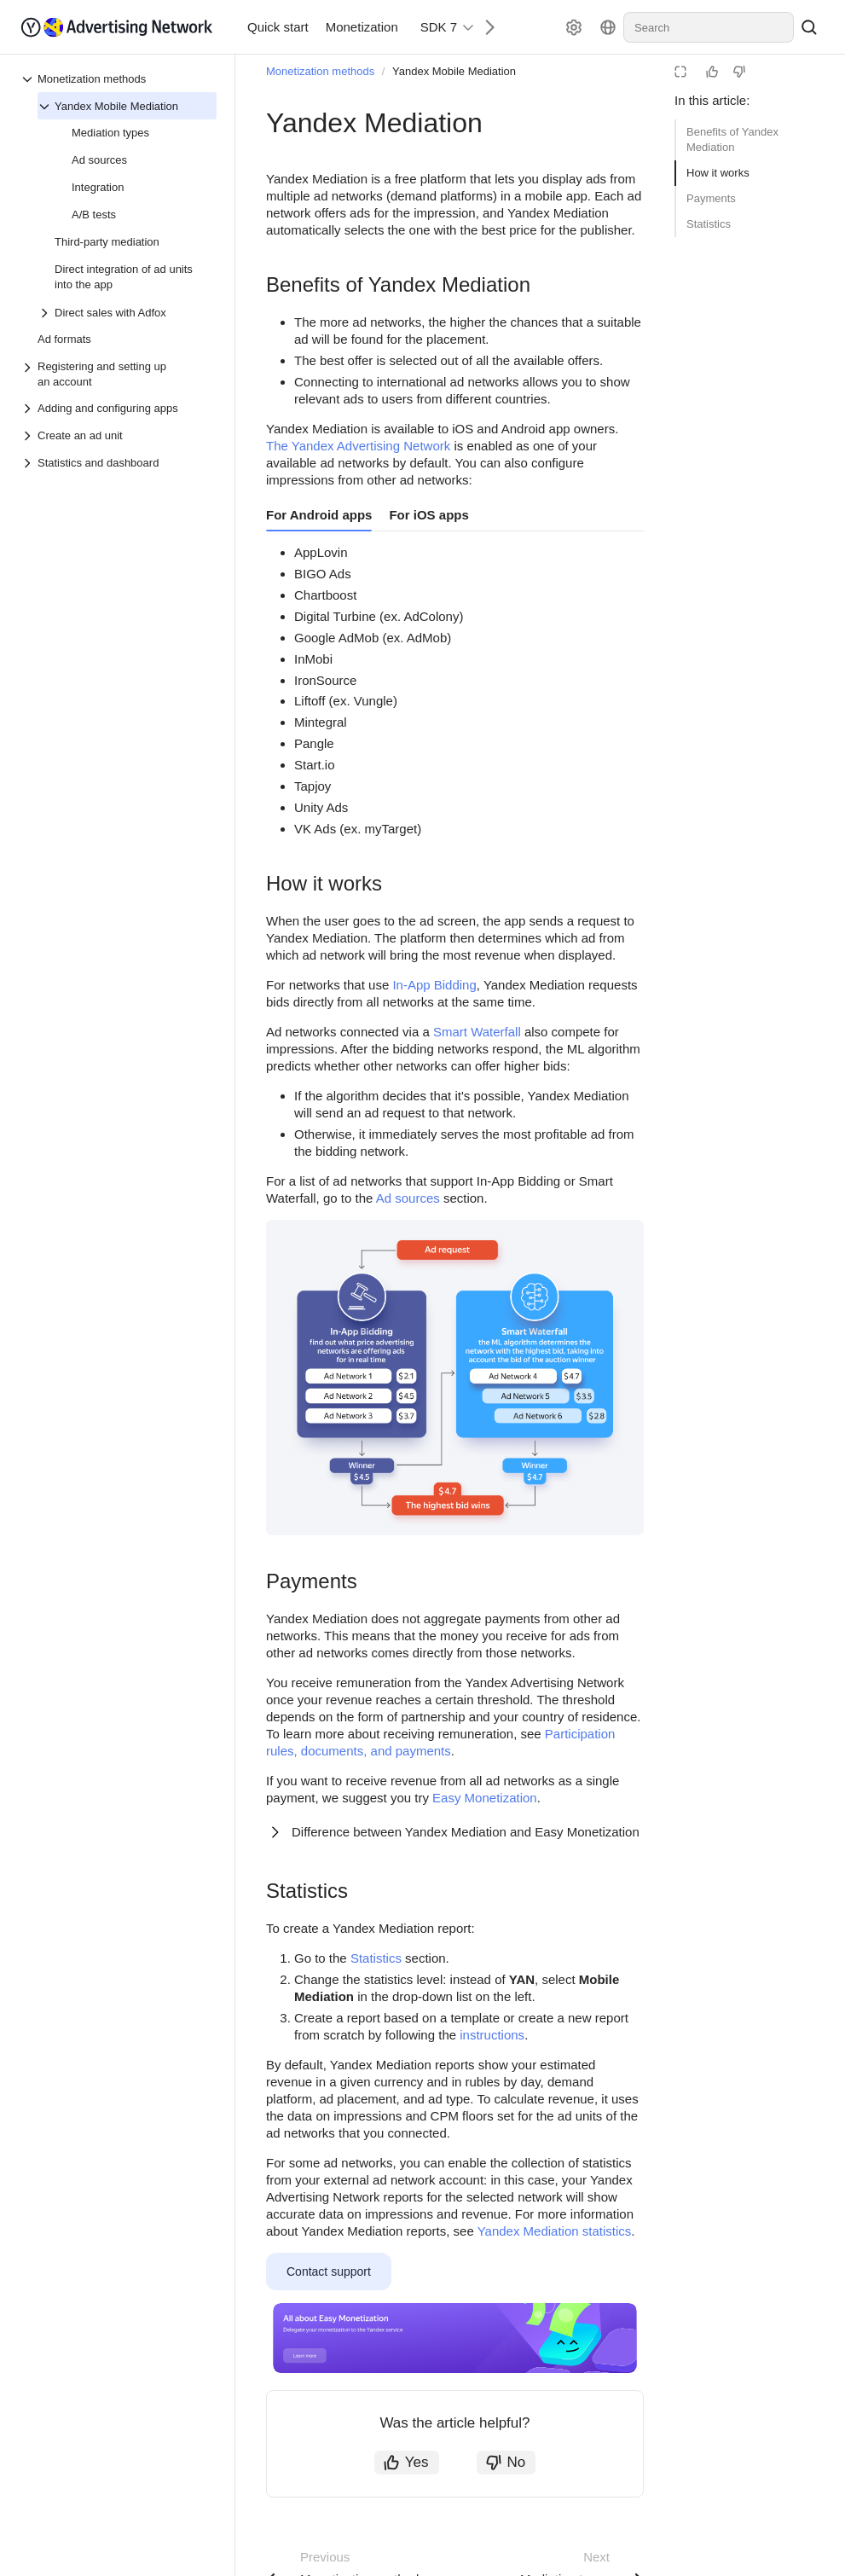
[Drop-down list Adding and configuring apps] (29, 408)
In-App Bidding (434, 985)
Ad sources (408, 1198)
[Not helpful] (739, 72)
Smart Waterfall (477, 1031)
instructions (492, 2035)
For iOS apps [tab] (428, 515)
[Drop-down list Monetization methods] (29, 79)
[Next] (483, 27)
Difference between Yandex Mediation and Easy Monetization (466, 1832)
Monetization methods (320, 71)
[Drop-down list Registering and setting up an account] (29, 374)
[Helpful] (712, 72)
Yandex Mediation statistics (554, 2231)
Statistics (708, 224)
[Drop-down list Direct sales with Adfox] (46, 313)
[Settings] (574, 27)
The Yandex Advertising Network (358, 445)
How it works (718, 172)
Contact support (328, 2271)
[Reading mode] (680, 72)
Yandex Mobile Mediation (454, 71)
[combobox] (708, 27)
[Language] (608, 27)
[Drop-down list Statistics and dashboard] (29, 463)
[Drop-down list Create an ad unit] (29, 435)
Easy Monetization (484, 1797)
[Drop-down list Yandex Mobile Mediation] (46, 106)
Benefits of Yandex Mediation (732, 139)
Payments (711, 198)
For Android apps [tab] (319, 515)
